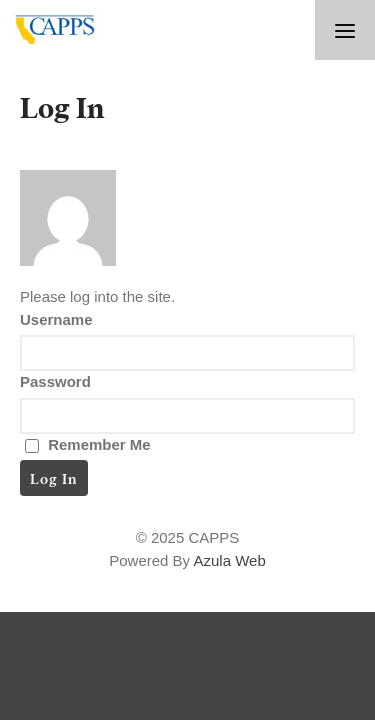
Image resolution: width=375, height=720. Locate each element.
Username (56, 319)
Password (55, 381)
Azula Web (229, 560)
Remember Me (88, 444)
